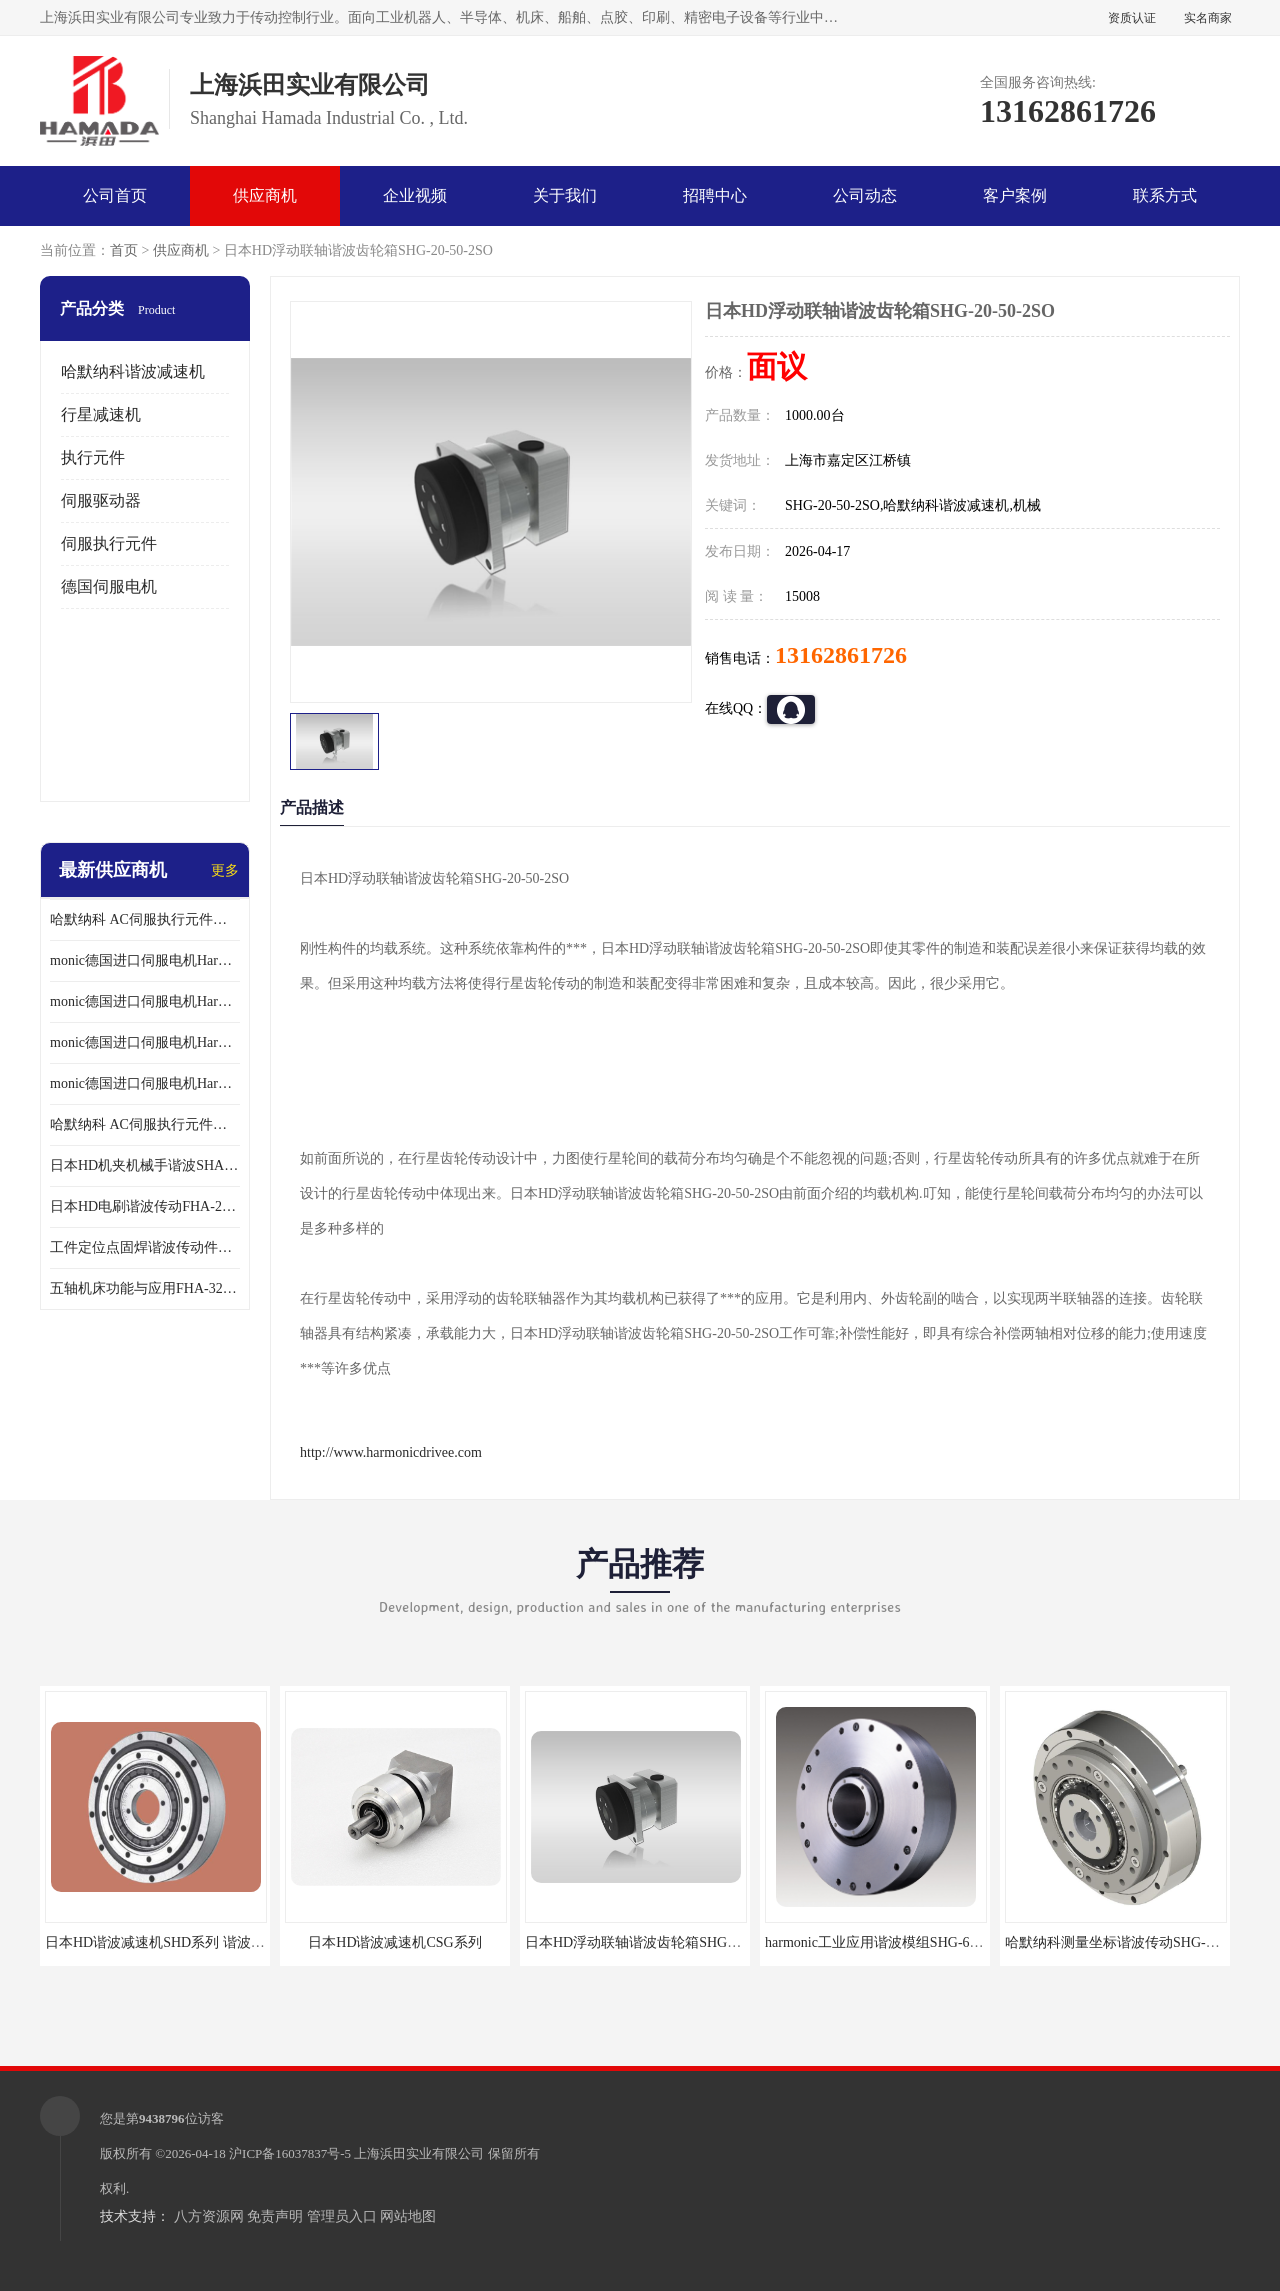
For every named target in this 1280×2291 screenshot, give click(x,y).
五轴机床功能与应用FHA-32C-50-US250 (145, 1288)
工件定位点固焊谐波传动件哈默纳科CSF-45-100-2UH (145, 1247)
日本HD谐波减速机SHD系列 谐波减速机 (169, 1942)
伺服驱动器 (101, 500)
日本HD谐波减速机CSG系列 (394, 1942)
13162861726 (841, 655)
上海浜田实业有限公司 (419, 2153)
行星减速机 (101, 414)
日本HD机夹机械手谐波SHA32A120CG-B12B (145, 1165)
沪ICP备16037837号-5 (290, 2153)
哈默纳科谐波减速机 (133, 371)
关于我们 (565, 195)
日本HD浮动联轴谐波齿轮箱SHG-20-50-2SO (659, 1942)
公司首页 (115, 195)
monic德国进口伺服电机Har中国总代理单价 (145, 960)
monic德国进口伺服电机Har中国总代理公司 (145, 1042)
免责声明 (275, 2216)
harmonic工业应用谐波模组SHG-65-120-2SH (898, 1942)
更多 (225, 870)
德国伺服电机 (109, 586)
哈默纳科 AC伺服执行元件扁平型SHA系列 (145, 1124)
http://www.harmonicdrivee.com (391, 1452)
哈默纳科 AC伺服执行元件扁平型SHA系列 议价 (145, 919)
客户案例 (1015, 195)
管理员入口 (342, 2216)
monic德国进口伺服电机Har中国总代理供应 (145, 1083)
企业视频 (415, 195)
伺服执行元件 (109, 543)
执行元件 (93, 457)
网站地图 (408, 2216)
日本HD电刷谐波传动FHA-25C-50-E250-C (145, 1206)
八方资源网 (209, 2216)
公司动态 (865, 195)
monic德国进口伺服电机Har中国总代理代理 (145, 1001)
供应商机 (265, 195)
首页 (124, 250)
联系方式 (1165, 195)
